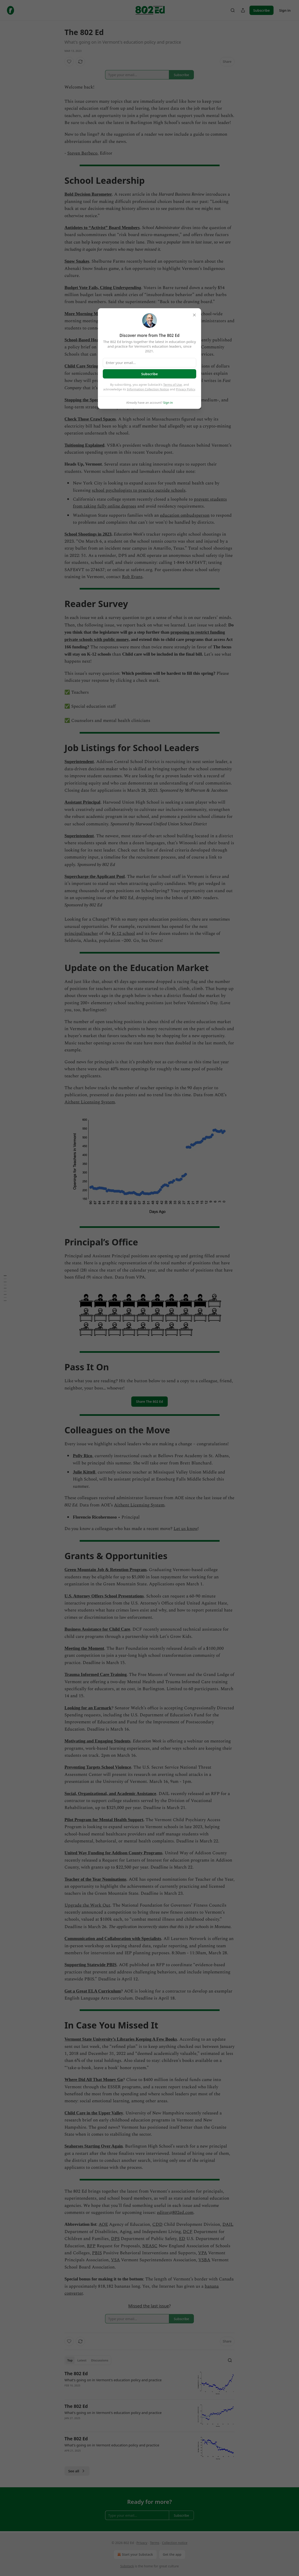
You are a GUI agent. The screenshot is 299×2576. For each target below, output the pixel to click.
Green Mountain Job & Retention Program (105, 1569)
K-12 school (123, 933)
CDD (157, 2224)
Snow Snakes (76, 261)
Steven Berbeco (82, 153)
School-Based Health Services (92, 339)
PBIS (97, 2253)
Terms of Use (172, 384)
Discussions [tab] (99, 2360)
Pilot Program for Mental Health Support (103, 1819)
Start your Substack (135, 2554)
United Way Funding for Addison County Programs (113, 1852)
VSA (115, 2260)
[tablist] (87, 2360)
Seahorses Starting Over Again (93, 2146)
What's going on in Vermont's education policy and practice (113, 2380)
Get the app (172, 2554)
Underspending (127, 287)
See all (77, 2471)
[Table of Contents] (5, 1287)
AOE (103, 2224)
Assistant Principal (82, 802)
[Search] (232, 10)
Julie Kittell (84, 1472)
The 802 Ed (76, 2374)
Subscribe (261, 10)
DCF (187, 2231)
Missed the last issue (148, 2306)
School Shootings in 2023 (87, 534)
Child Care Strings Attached (91, 366)
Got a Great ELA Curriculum (92, 1991)
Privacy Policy (185, 389)
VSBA (204, 2260)
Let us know (186, 1528)
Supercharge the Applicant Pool (94, 876)
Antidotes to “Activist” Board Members (102, 227)
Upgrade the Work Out (87, 1905)
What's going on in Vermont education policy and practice (111, 2445)
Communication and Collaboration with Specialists (112, 1938)
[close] (194, 315)
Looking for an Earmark (87, 1707)
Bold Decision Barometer (88, 194)
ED (182, 2238)
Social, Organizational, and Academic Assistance (110, 1793)
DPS (115, 2238)
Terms (154, 2543)
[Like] (69, 61)
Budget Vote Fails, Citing (88, 287)
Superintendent (79, 761)
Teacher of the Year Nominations (95, 1879)
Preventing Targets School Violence (97, 1767)
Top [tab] (70, 2360)
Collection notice (174, 2543)
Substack (127, 2566)
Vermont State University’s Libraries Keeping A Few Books (120, 2039)
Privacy (141, 2543)
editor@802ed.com (175, 2212)
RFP (91, 2246)
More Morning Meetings (87, 313)
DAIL (227, 2224)
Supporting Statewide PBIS (90, 1964)
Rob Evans (132, 576)
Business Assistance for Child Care (97, 1629)
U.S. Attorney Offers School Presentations (104, 1596)
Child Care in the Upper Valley (93, 2112)
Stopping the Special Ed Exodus (94, 399)
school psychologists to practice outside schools (138, 490)
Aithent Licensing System (89, 1102)
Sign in (285, 10)
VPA (202, 2253)
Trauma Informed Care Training (95, 1674)
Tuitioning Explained (84, 445)
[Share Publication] (243, 10)
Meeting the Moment (84, 1648)
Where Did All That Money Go (93, 2079)
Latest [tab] (81, 2360)
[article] (149, 2383)
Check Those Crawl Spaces (90, 419)
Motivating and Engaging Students (97, 1741)
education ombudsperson (185, 515)
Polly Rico (82, 1455)
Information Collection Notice (148, 389)
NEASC (149, 2246)
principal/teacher (81, 933)
